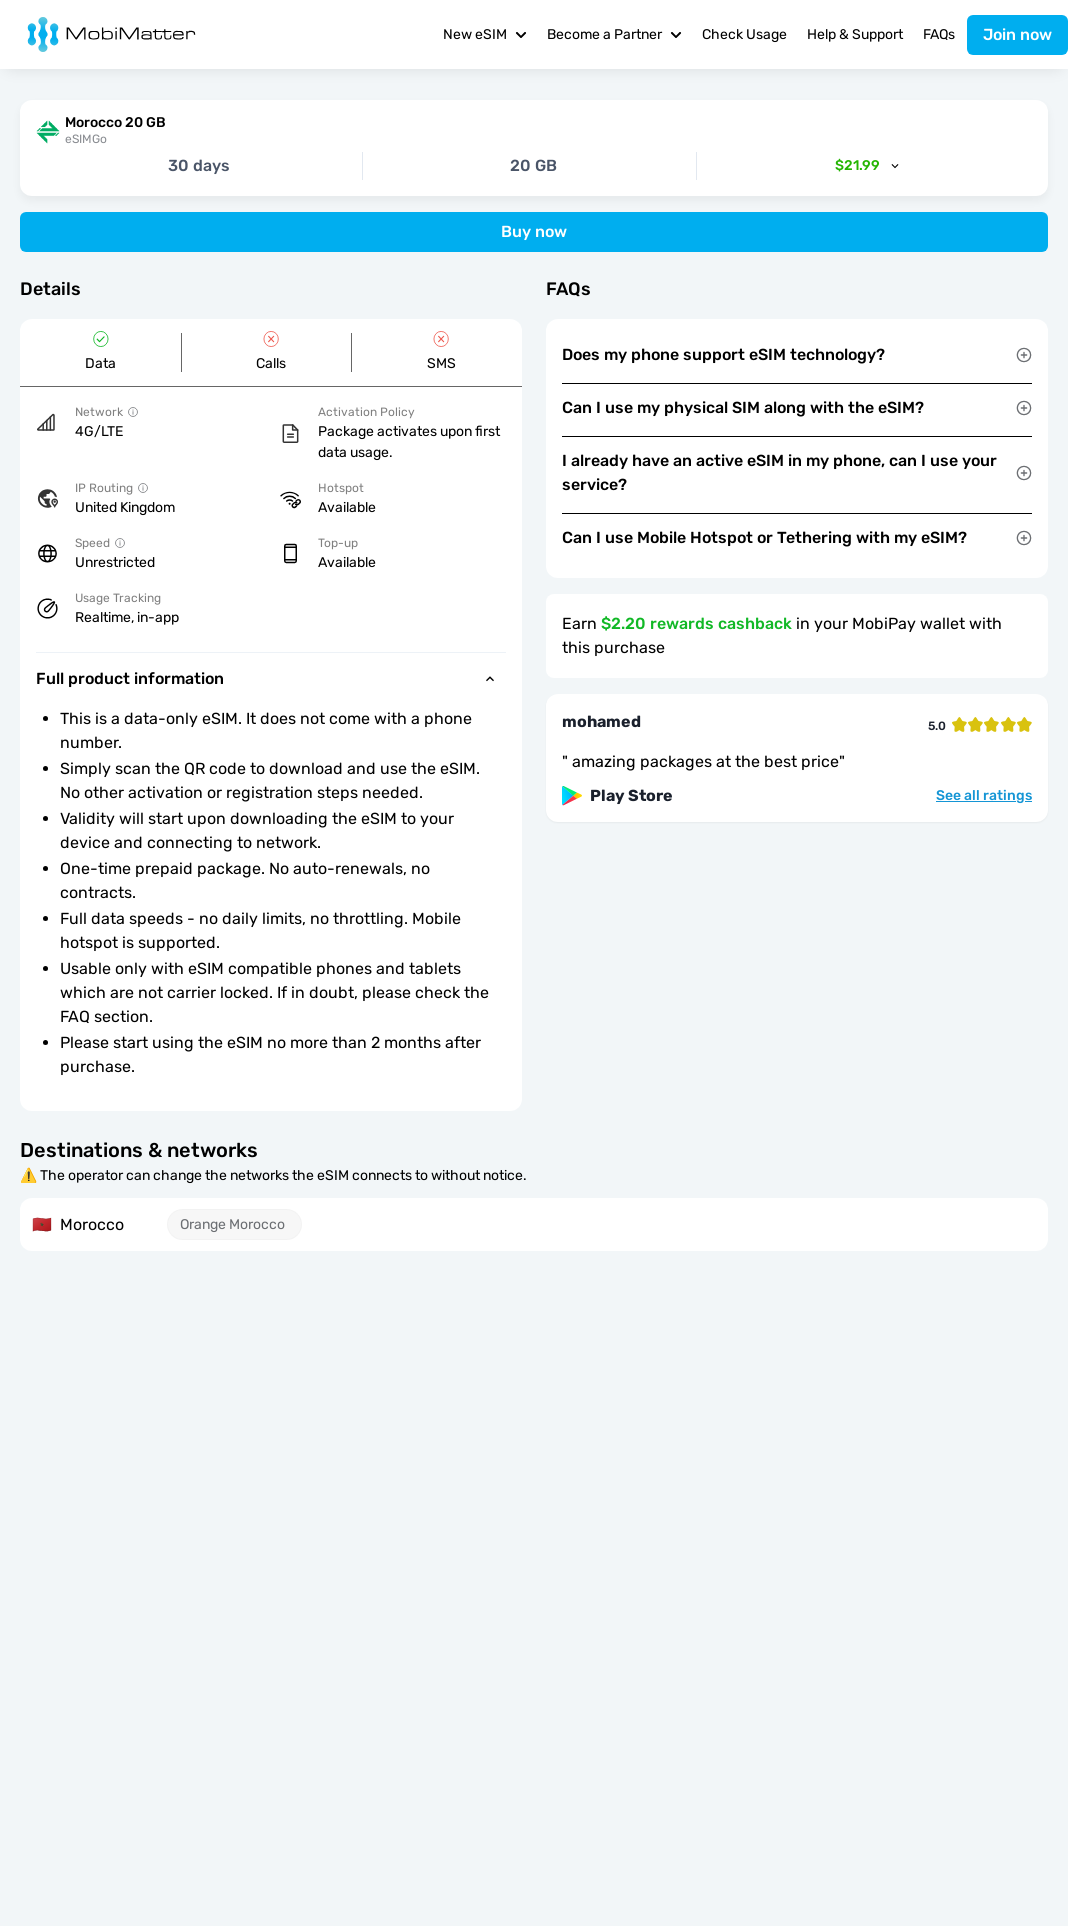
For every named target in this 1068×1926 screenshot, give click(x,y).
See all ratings (984, 796)
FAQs (939, 34)
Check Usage (744, 34)
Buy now (534, 231)
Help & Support (855, 34)
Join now (1017, 34)
